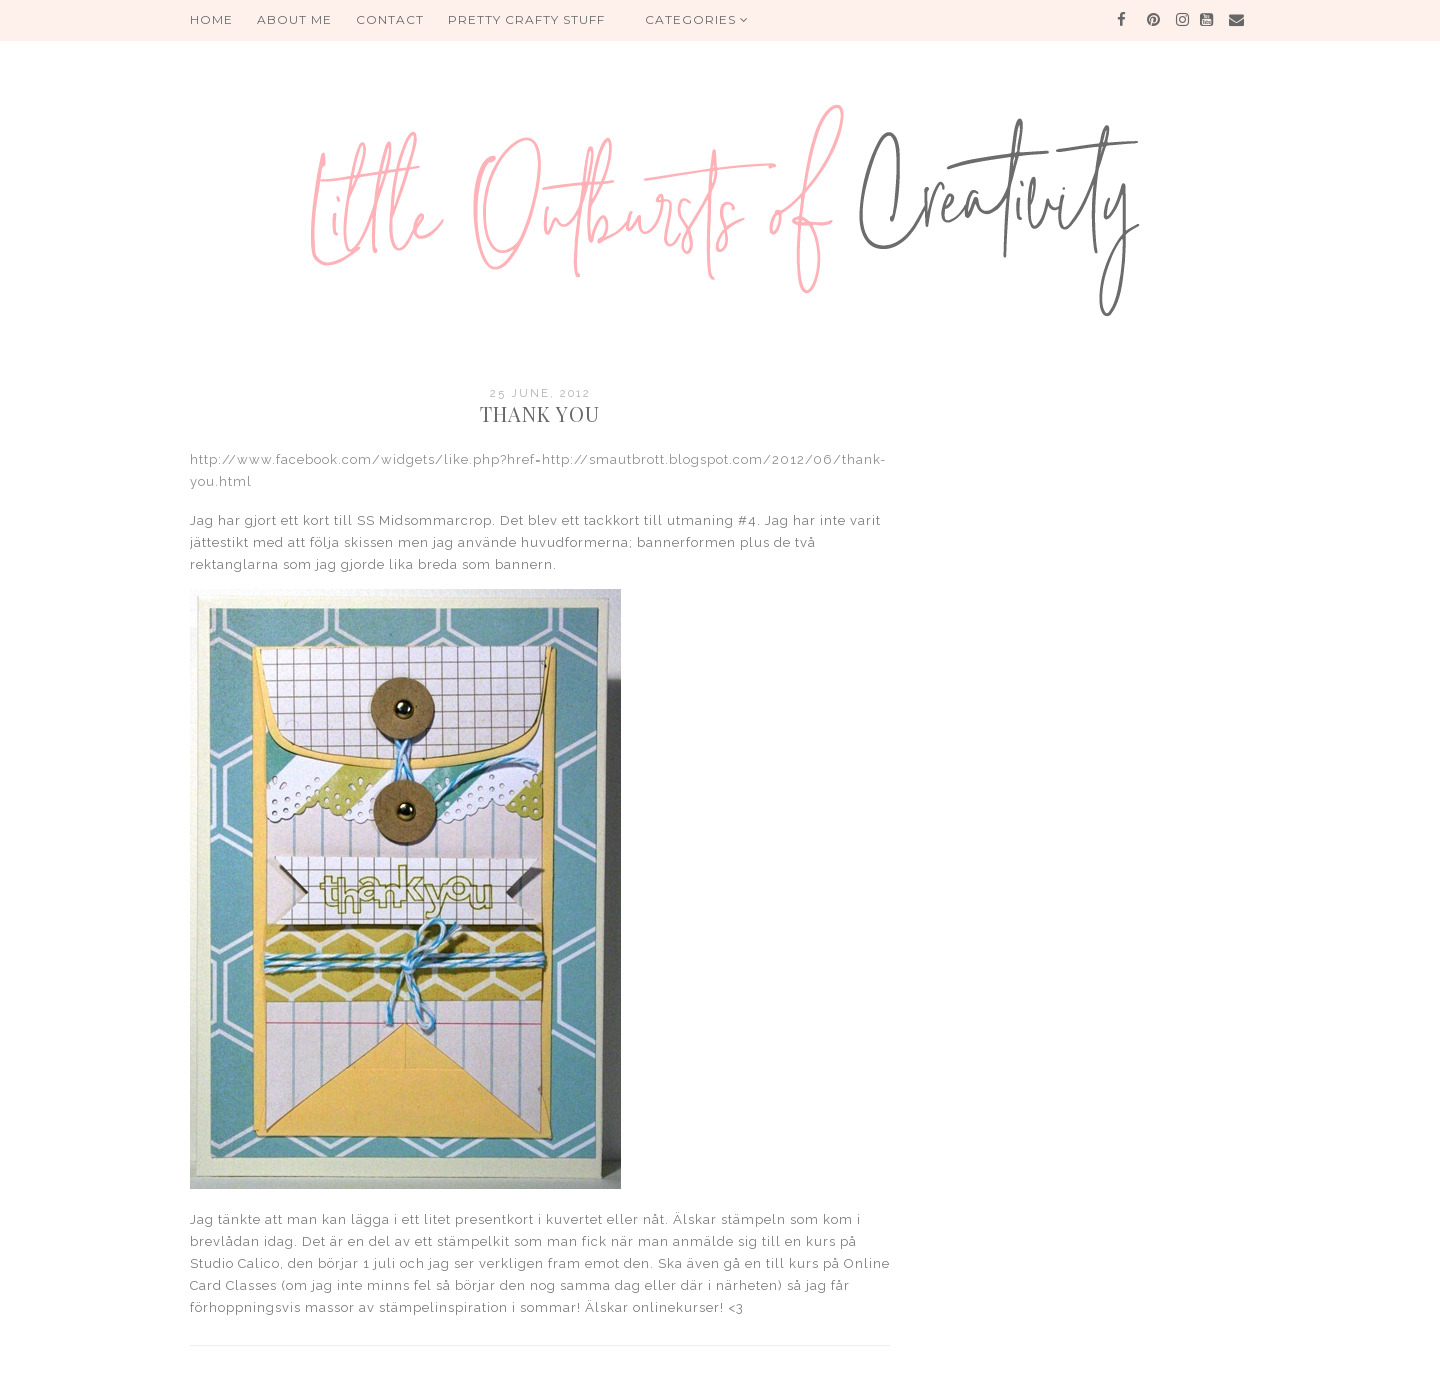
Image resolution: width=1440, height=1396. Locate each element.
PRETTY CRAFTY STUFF (526, 19)
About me (294, 19)
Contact (390, 19)
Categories (697, 19)
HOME (211, 19)
